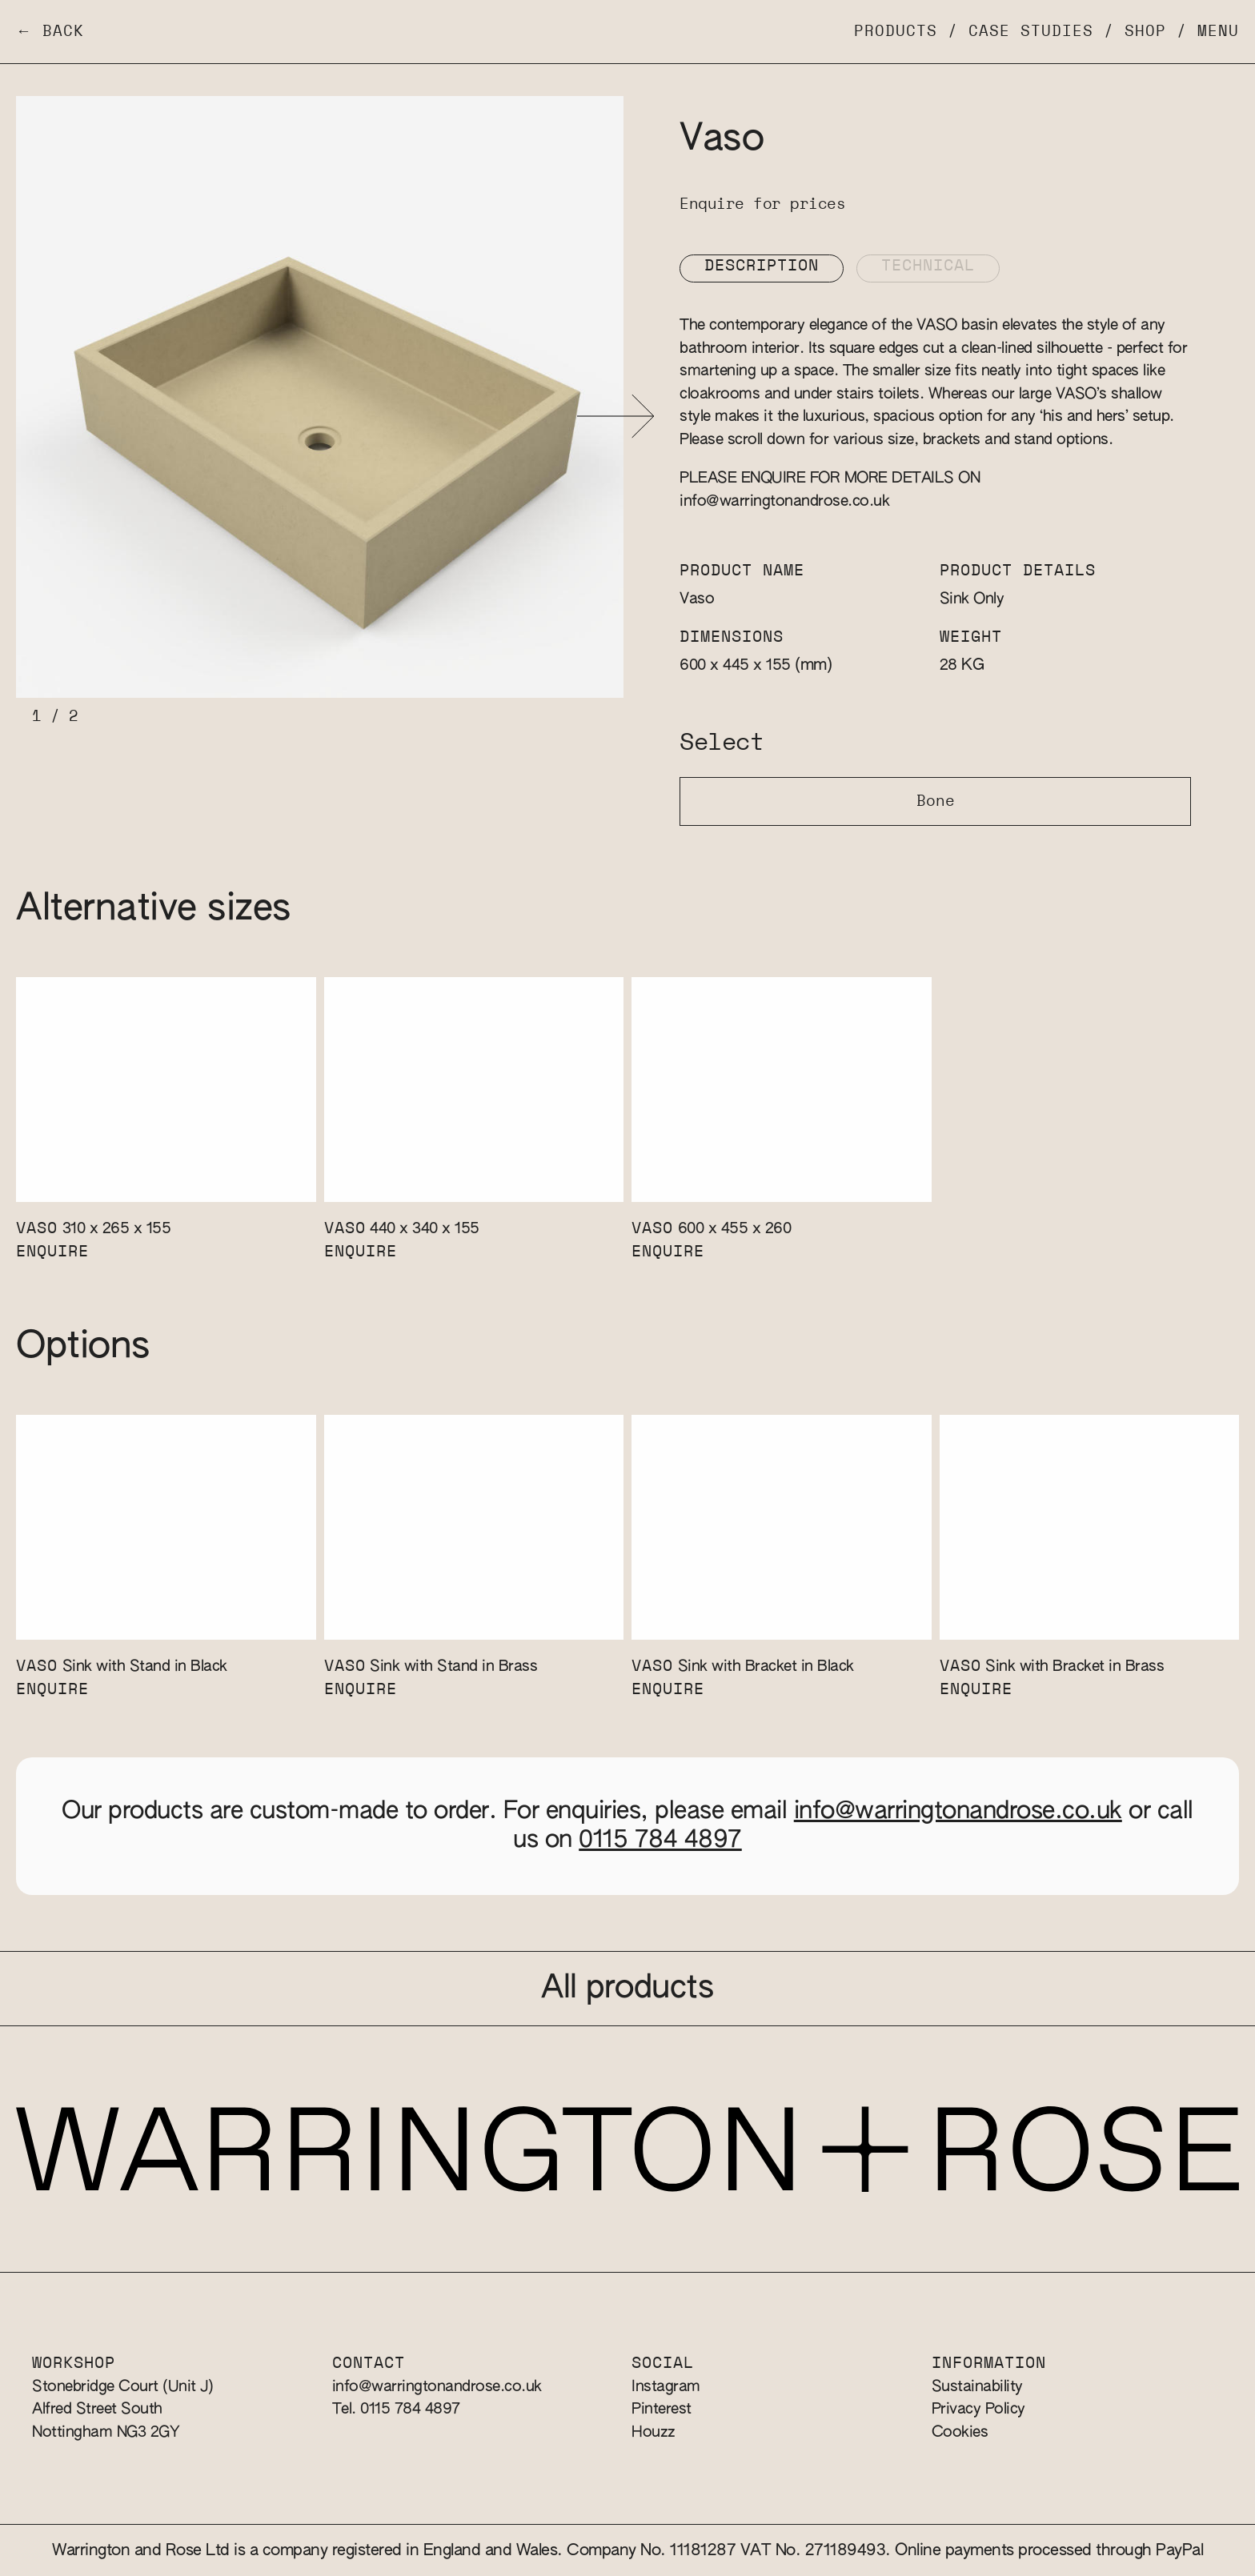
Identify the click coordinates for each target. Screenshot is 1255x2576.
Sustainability (977, 2386)
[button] (616, 417)
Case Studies (1030, 31)
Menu (1218, 31)
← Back (50, 31)
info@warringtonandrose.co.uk (784, 501)
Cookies (960, 2432)
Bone (935, 801)
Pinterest (662, 2409)
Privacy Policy (978, 2409)
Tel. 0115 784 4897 (396, 2409)
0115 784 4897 (660, 1841)
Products (895, 31)
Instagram (666, 2386)
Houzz (654, 2432)
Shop (1145, 31)
